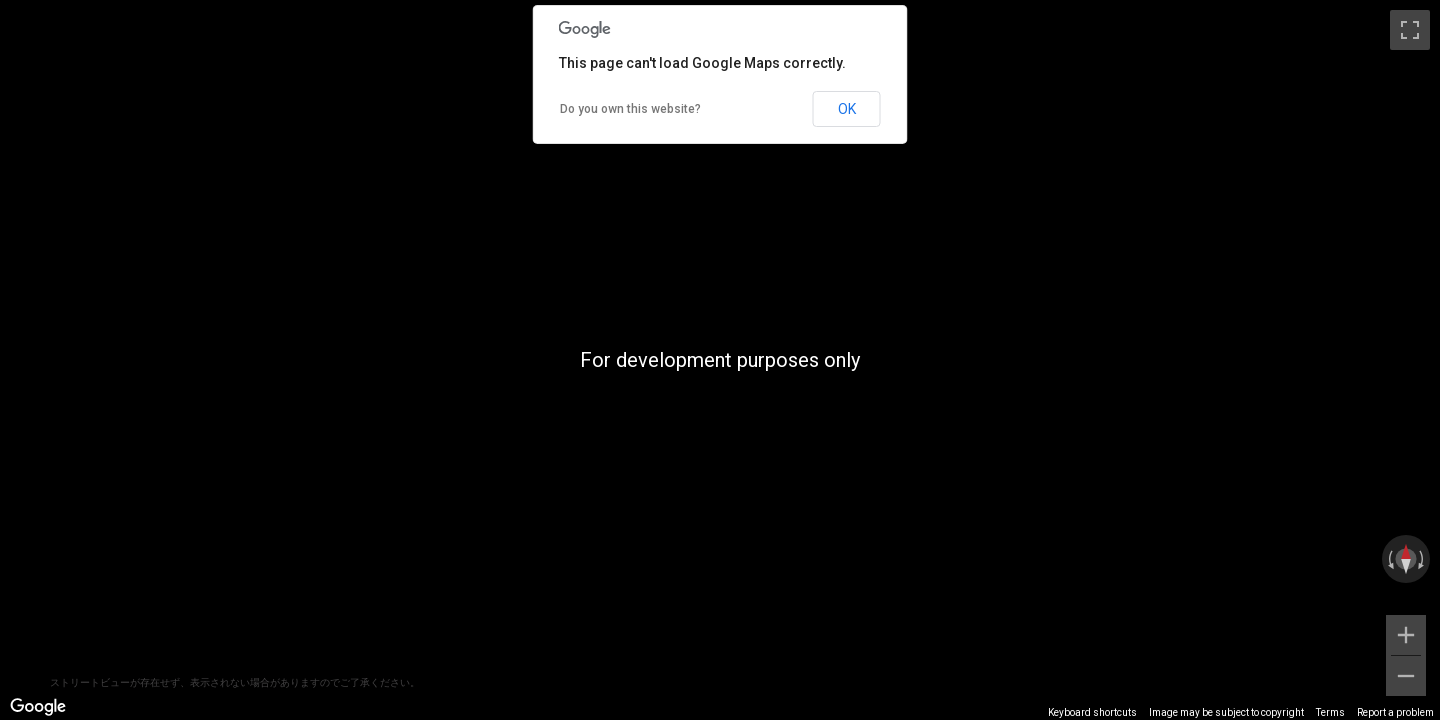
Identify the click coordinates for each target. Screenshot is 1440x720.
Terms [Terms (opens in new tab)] (1330, 712)
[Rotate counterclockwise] (1389, 559)
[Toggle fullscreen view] (1410, 30)
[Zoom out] (1406, 676)
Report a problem (1395, 712)
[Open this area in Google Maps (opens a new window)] (38, 707)
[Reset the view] (1406, 559)
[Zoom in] (1406, 635)
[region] (720, 360)
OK (847, 109)
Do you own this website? (630, 109)
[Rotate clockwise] (1423, 559)
